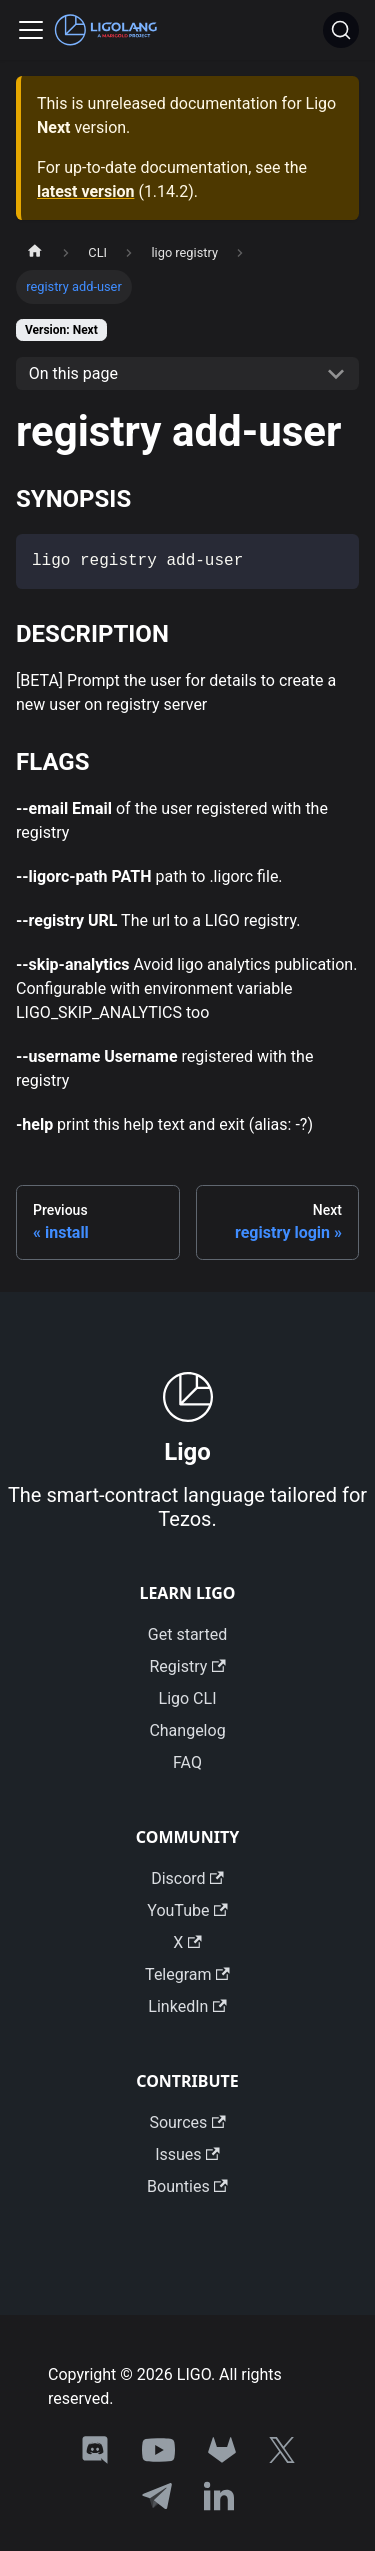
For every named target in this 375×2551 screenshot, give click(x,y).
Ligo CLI (188, 1698)
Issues (187, 2154)
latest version (85, 191)
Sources (187, 2122)
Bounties (187, 2186)
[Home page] (35, 253)
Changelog (187, 1730)
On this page (73, 373)
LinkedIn (187, 2006)
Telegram (187, 1974)
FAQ (187, 1762)
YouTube (187, 1910)
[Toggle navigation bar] (31, 30)
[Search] (341, 30)
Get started (187, 1634)
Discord (187, 1878)
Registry (187, 1666)
